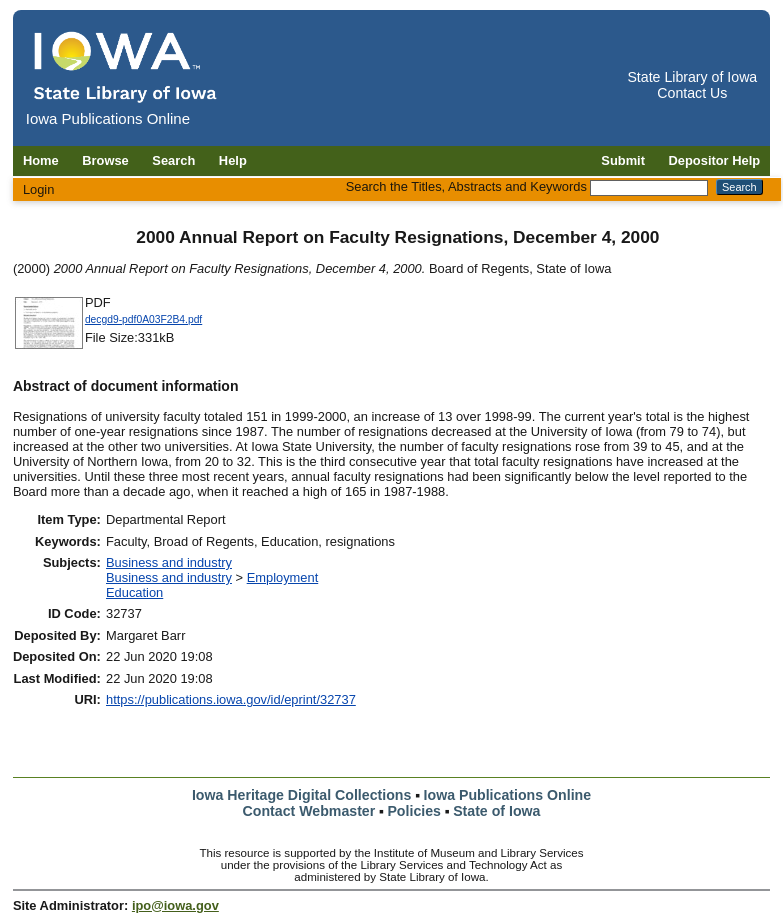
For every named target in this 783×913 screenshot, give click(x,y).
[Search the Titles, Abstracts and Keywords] (649, 188)
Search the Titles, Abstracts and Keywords (466, 186)
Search (173, 160)
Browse (105, 160)
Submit (623, 160)
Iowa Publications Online (508, 795)
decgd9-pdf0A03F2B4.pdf (143, 319)
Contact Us (692, 93)
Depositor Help (715, 160)
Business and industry (169, 562)
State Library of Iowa (692, 77)
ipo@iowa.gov (175, 905)
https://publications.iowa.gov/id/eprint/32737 (231, 699)
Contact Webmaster (309, 811)
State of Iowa (496, 811)
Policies (414, 811)
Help (233, 160)
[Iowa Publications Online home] (126, 66)
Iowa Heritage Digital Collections (301, 795)
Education (134, 592)
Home (41, 160)
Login (39, 189)
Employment (283, 577)
